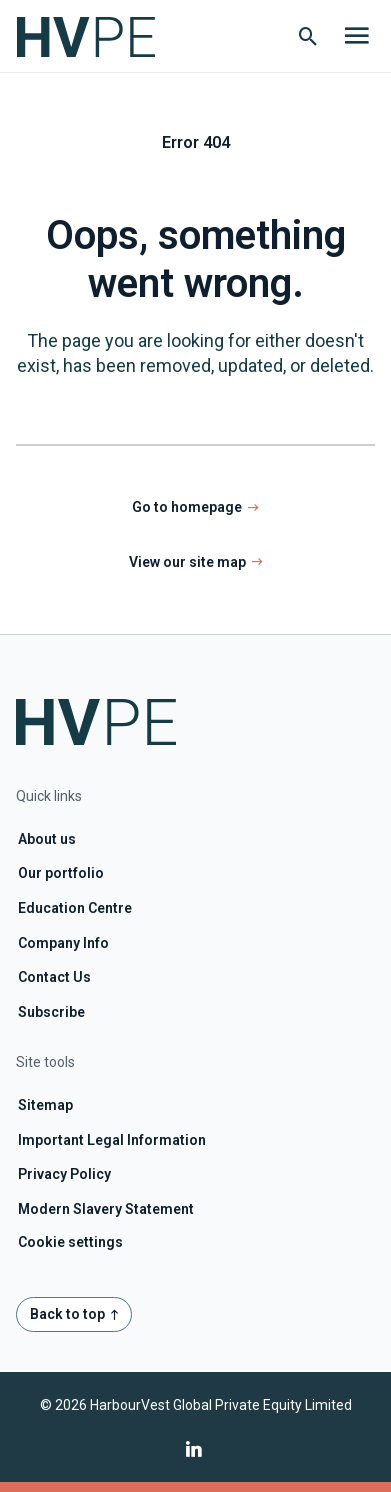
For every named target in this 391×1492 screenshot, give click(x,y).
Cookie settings (70, 1242)
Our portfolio (61, 873)
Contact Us (54, 977)
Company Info (63, 943)
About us (47, 839)
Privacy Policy (64, 1174)
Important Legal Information (112, 1140)
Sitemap (45, 1105)
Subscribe (51, 1012)
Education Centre (75, 908)
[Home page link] (96, 36)
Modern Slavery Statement (106, 1209)
